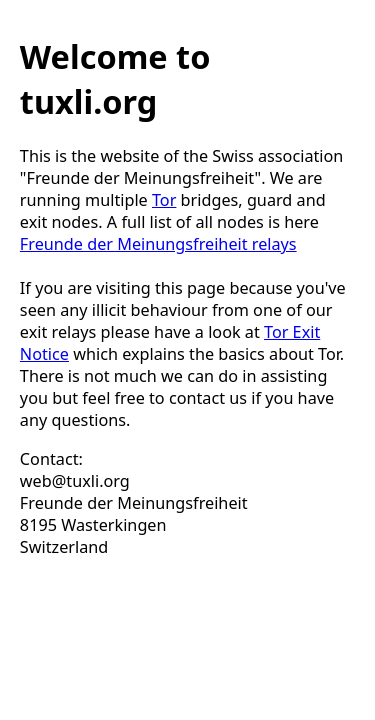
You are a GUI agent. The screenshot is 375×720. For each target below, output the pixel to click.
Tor (164, 200)
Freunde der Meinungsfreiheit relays (158, 244)
